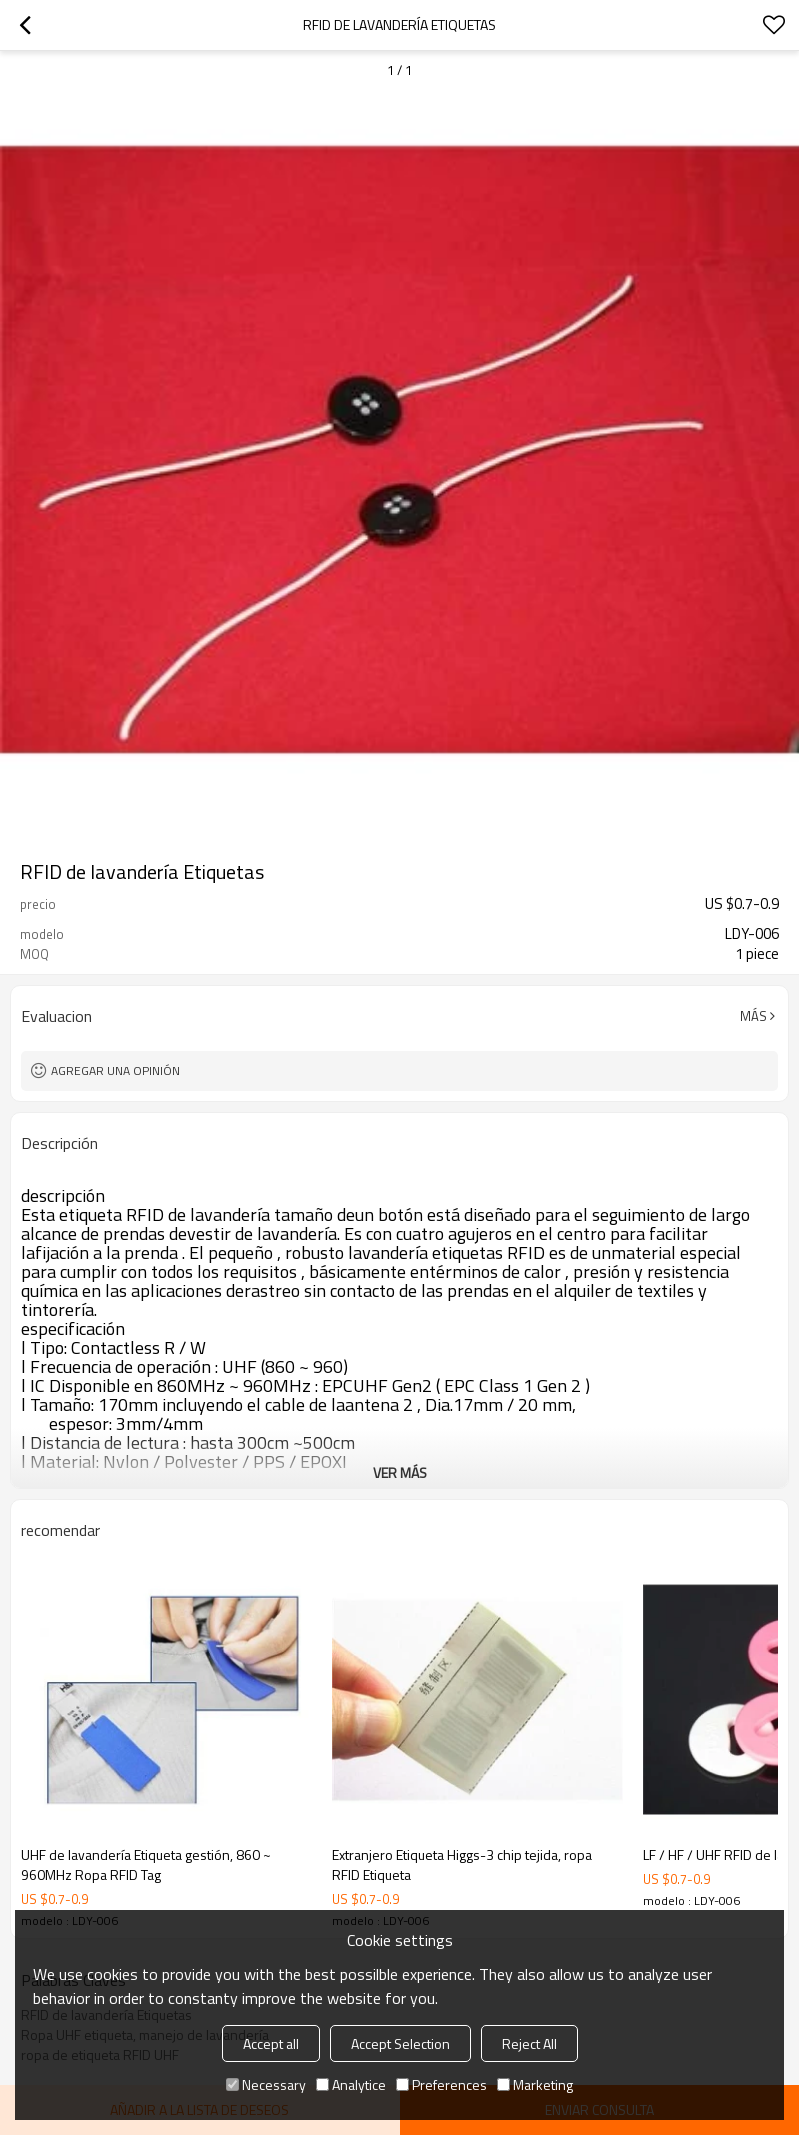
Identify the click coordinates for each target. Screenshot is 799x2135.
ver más (400, 1472)
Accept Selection (400, 2043)
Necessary (266, 2084)
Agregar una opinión (115, 1070)
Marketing (535, 2084)
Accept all (271, 2043)
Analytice (351, 2084)
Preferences (441, 2084)
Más (753, 1016)
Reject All (529, 2043)
